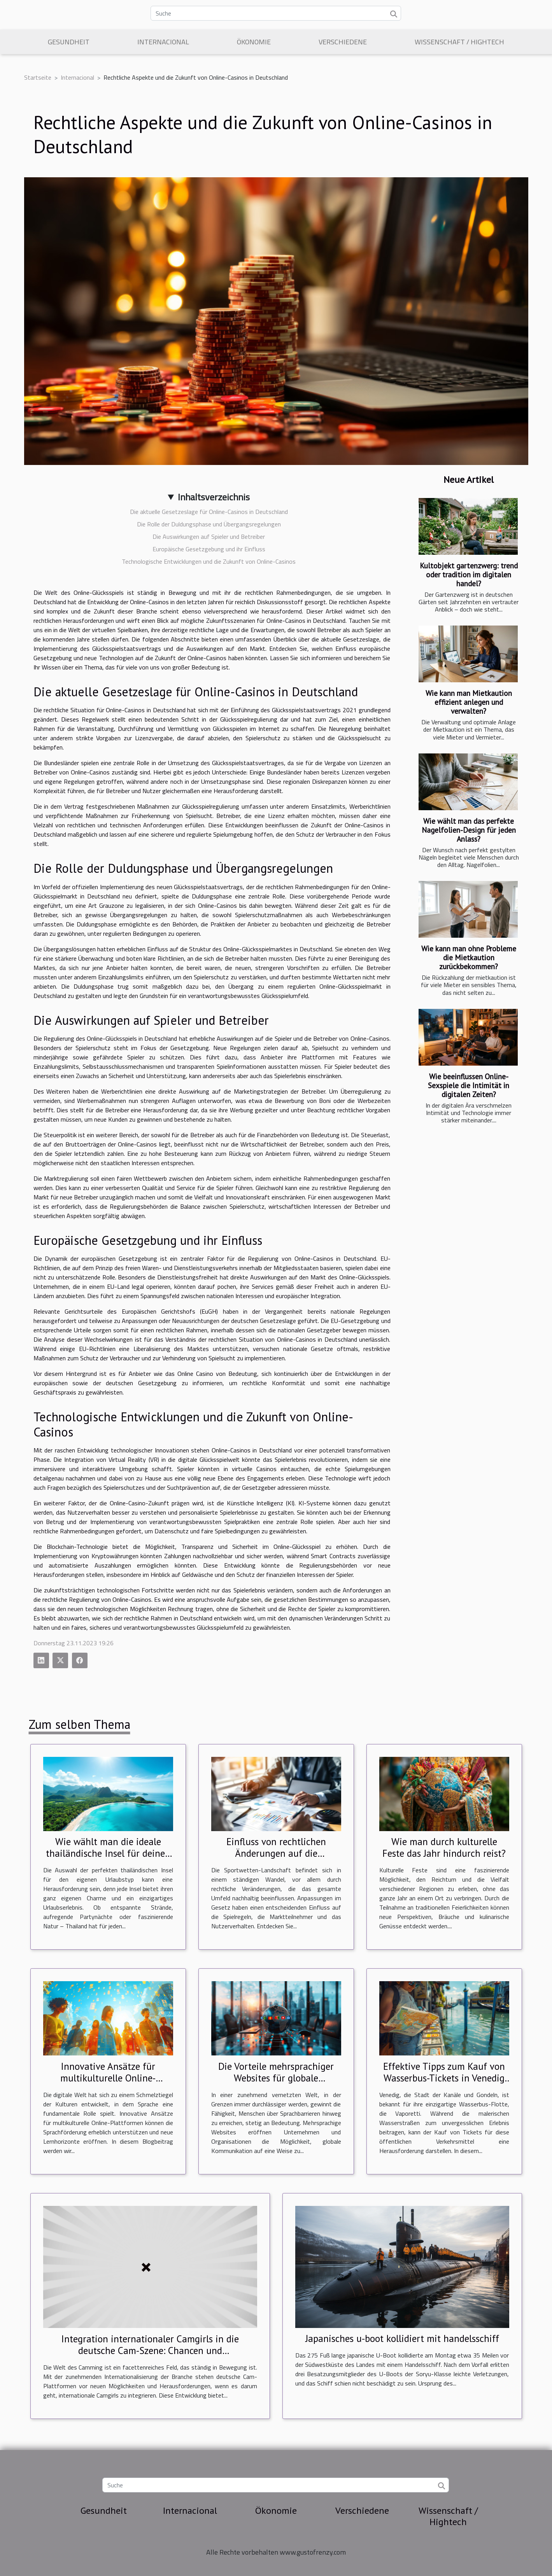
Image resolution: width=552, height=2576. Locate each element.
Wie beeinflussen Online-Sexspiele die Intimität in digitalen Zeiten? (468, 1085)
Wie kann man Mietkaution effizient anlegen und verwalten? (469, 702)
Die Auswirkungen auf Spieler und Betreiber (208, 536)
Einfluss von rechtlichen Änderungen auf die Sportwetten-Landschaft (276, 1853)
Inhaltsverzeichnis (214, 497)
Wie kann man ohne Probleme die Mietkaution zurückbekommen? (468, 957)
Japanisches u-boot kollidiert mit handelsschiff (402, 2338)
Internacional (163, 42)
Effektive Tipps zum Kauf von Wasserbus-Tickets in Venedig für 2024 (444, 2078)
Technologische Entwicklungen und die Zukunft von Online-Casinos (209, 561)
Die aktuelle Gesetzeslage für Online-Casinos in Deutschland (209, 511)
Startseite (37, 77)
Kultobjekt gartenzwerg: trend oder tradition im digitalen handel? (469, 574)
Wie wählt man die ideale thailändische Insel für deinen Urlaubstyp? (108, 1853)
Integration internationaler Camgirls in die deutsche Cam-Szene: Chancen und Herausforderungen (150, 2350)
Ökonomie (254, 42)
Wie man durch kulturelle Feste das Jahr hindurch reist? (444, 1847)
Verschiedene (343, 42)
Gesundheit (68, 42)
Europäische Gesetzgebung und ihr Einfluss (208, 549)
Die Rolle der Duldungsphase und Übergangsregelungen (209, 524)
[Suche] (276, 13)
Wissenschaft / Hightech (459, 42)
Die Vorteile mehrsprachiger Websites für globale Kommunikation (276, 2078)
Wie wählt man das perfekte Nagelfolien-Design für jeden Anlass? (469, 830)
